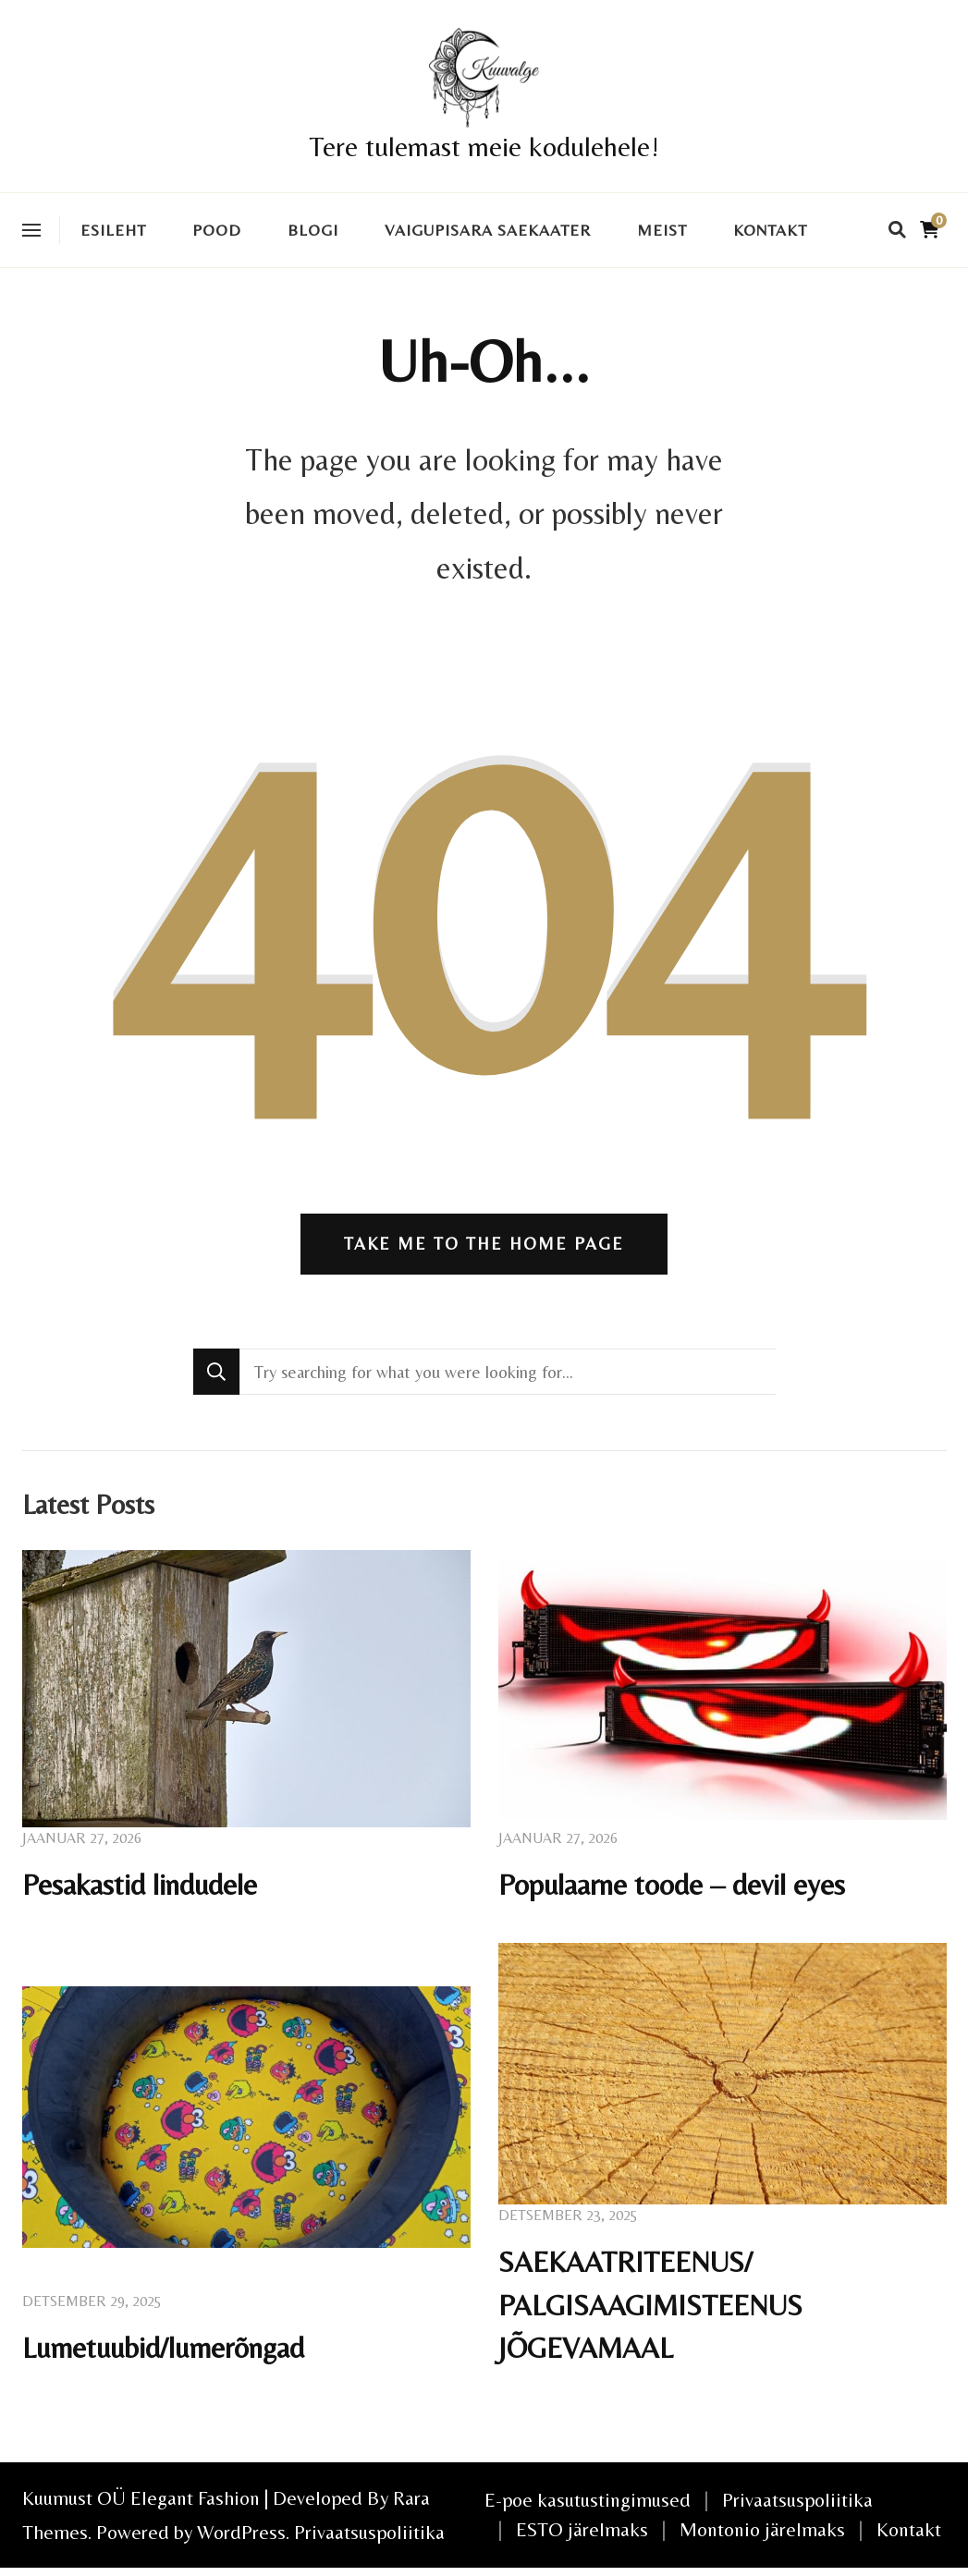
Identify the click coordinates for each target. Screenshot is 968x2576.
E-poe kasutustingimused (587, 2508)
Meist (662, 230)
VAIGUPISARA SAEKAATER (488, 230)
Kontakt (770, 230)
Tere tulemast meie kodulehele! (484, 146)
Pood (216, 230)
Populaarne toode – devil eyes (673, 1888)
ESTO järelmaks (582, 2537)
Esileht (113, 230)
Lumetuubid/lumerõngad (165, 2355)
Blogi (313, 230)
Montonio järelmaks (762, 2537)
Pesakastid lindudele (141, 1888)
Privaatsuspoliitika (369, 2540)
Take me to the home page (484, 1246)
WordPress (241, 2540)
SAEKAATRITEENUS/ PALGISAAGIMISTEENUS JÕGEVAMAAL (654, 2311)
